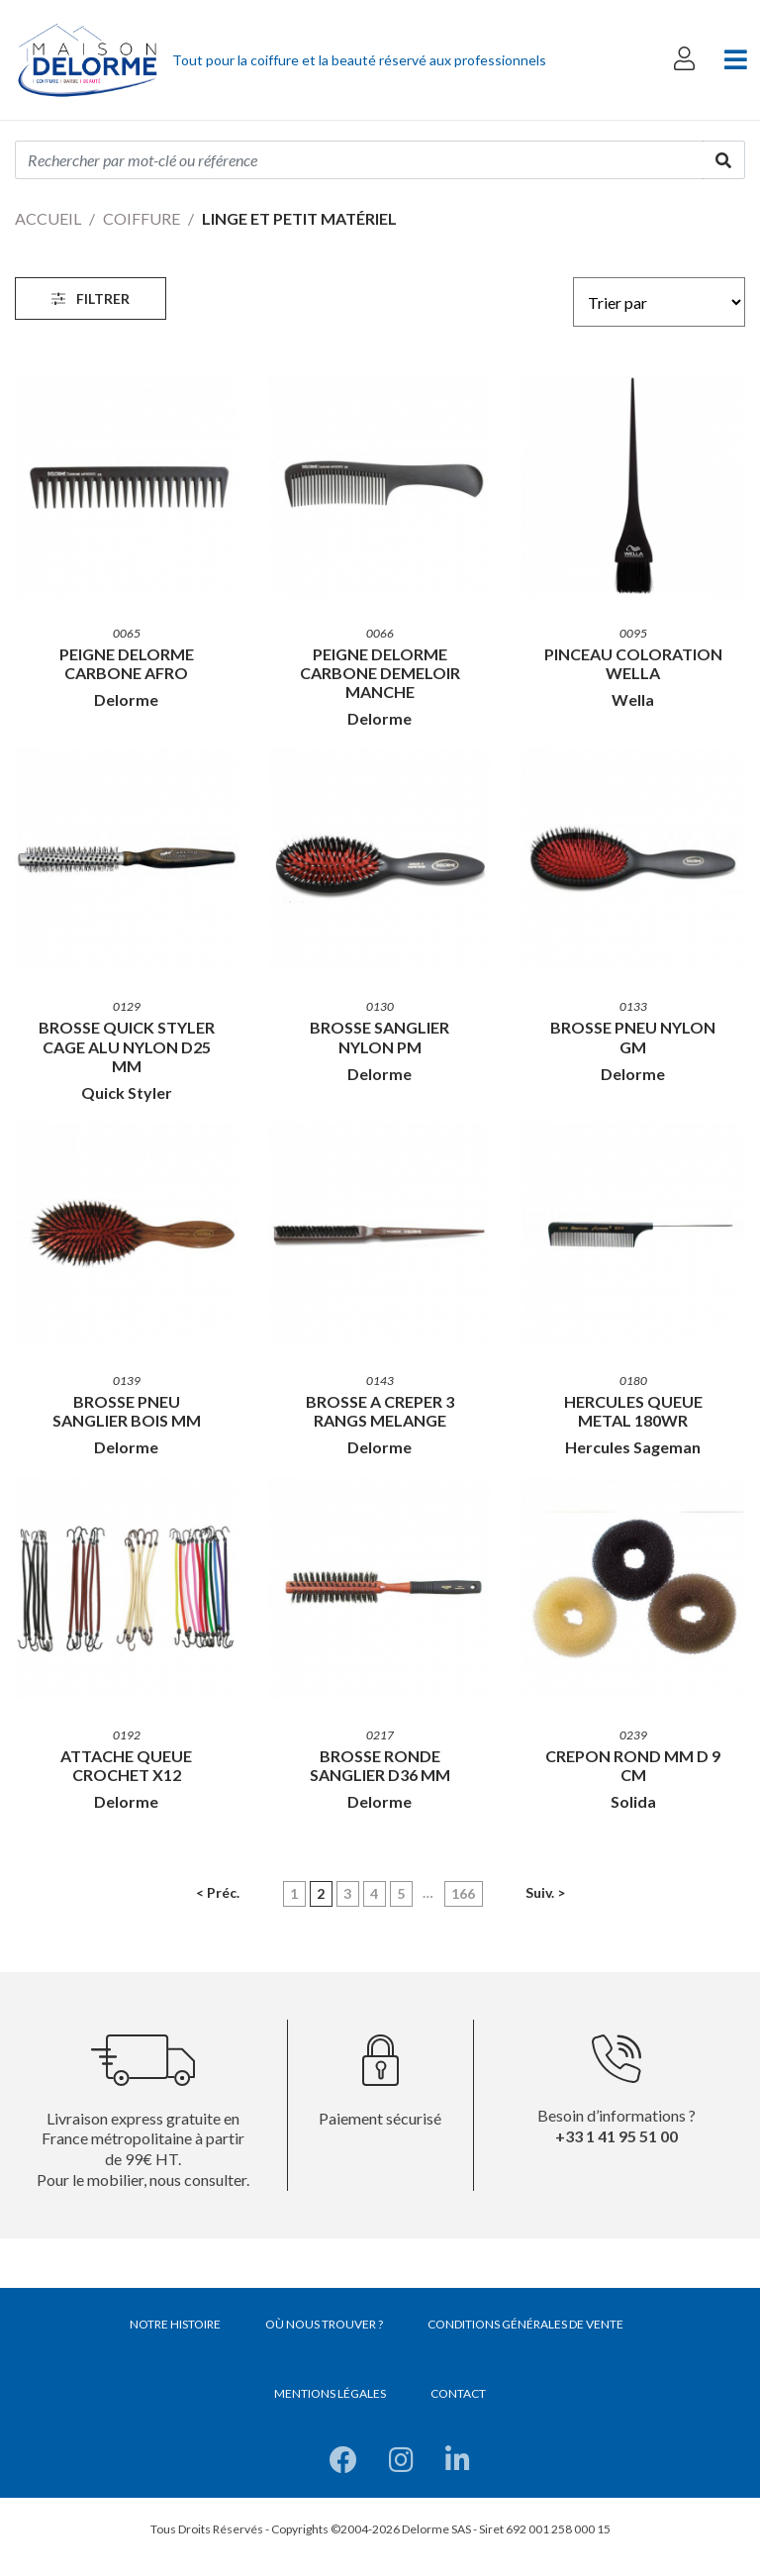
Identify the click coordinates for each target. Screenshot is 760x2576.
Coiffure (141, 218)
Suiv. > (545, 1892)
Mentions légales (330, 2393)
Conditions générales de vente (525, 2324)
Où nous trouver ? (324, 2324)
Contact (458, 2393)
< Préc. (217, 1892)
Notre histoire (175, 2324)
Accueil (48, 218)
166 (463, 1893)
